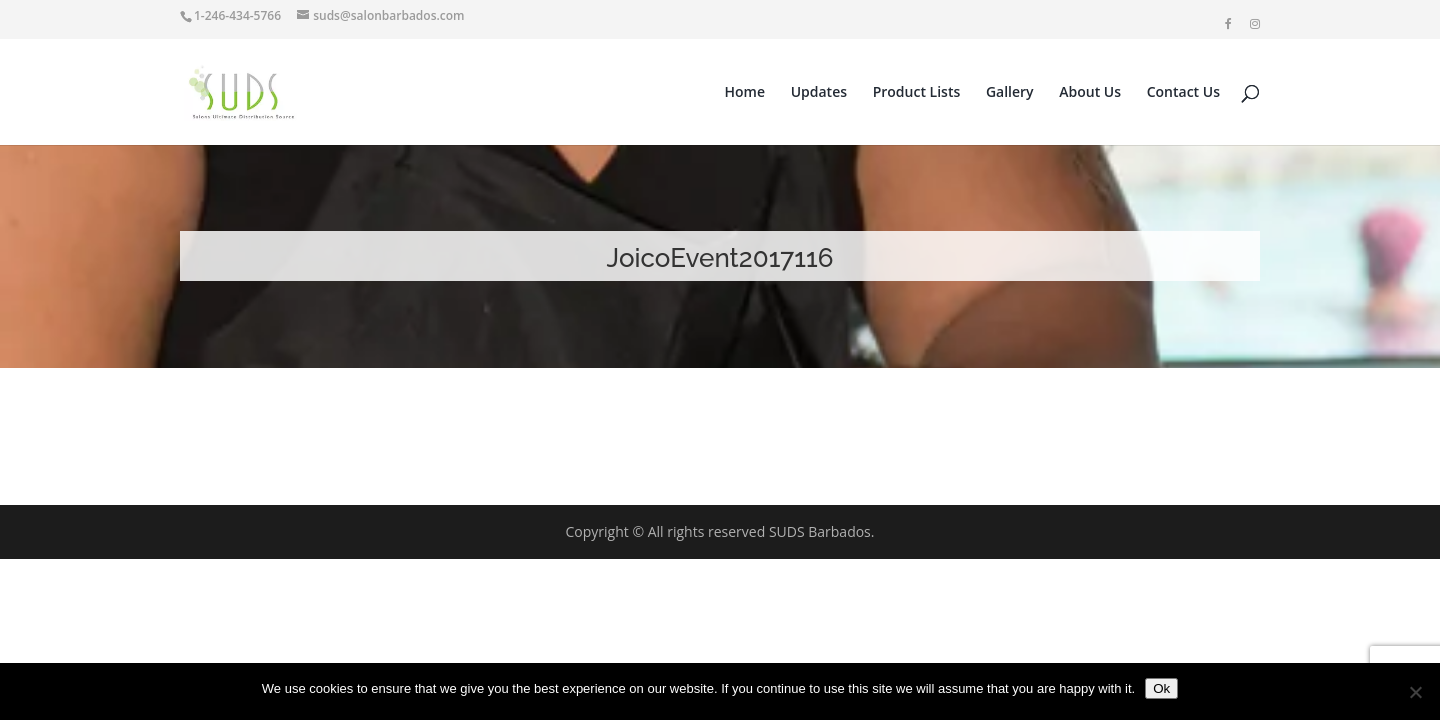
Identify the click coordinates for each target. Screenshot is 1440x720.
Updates (819, 93)
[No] (1415, 692)
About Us (1090, 93)
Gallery (1010, 93)
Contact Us (1183, 93)
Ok (1161, 688)
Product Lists (917, 93)
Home (745, 93)
